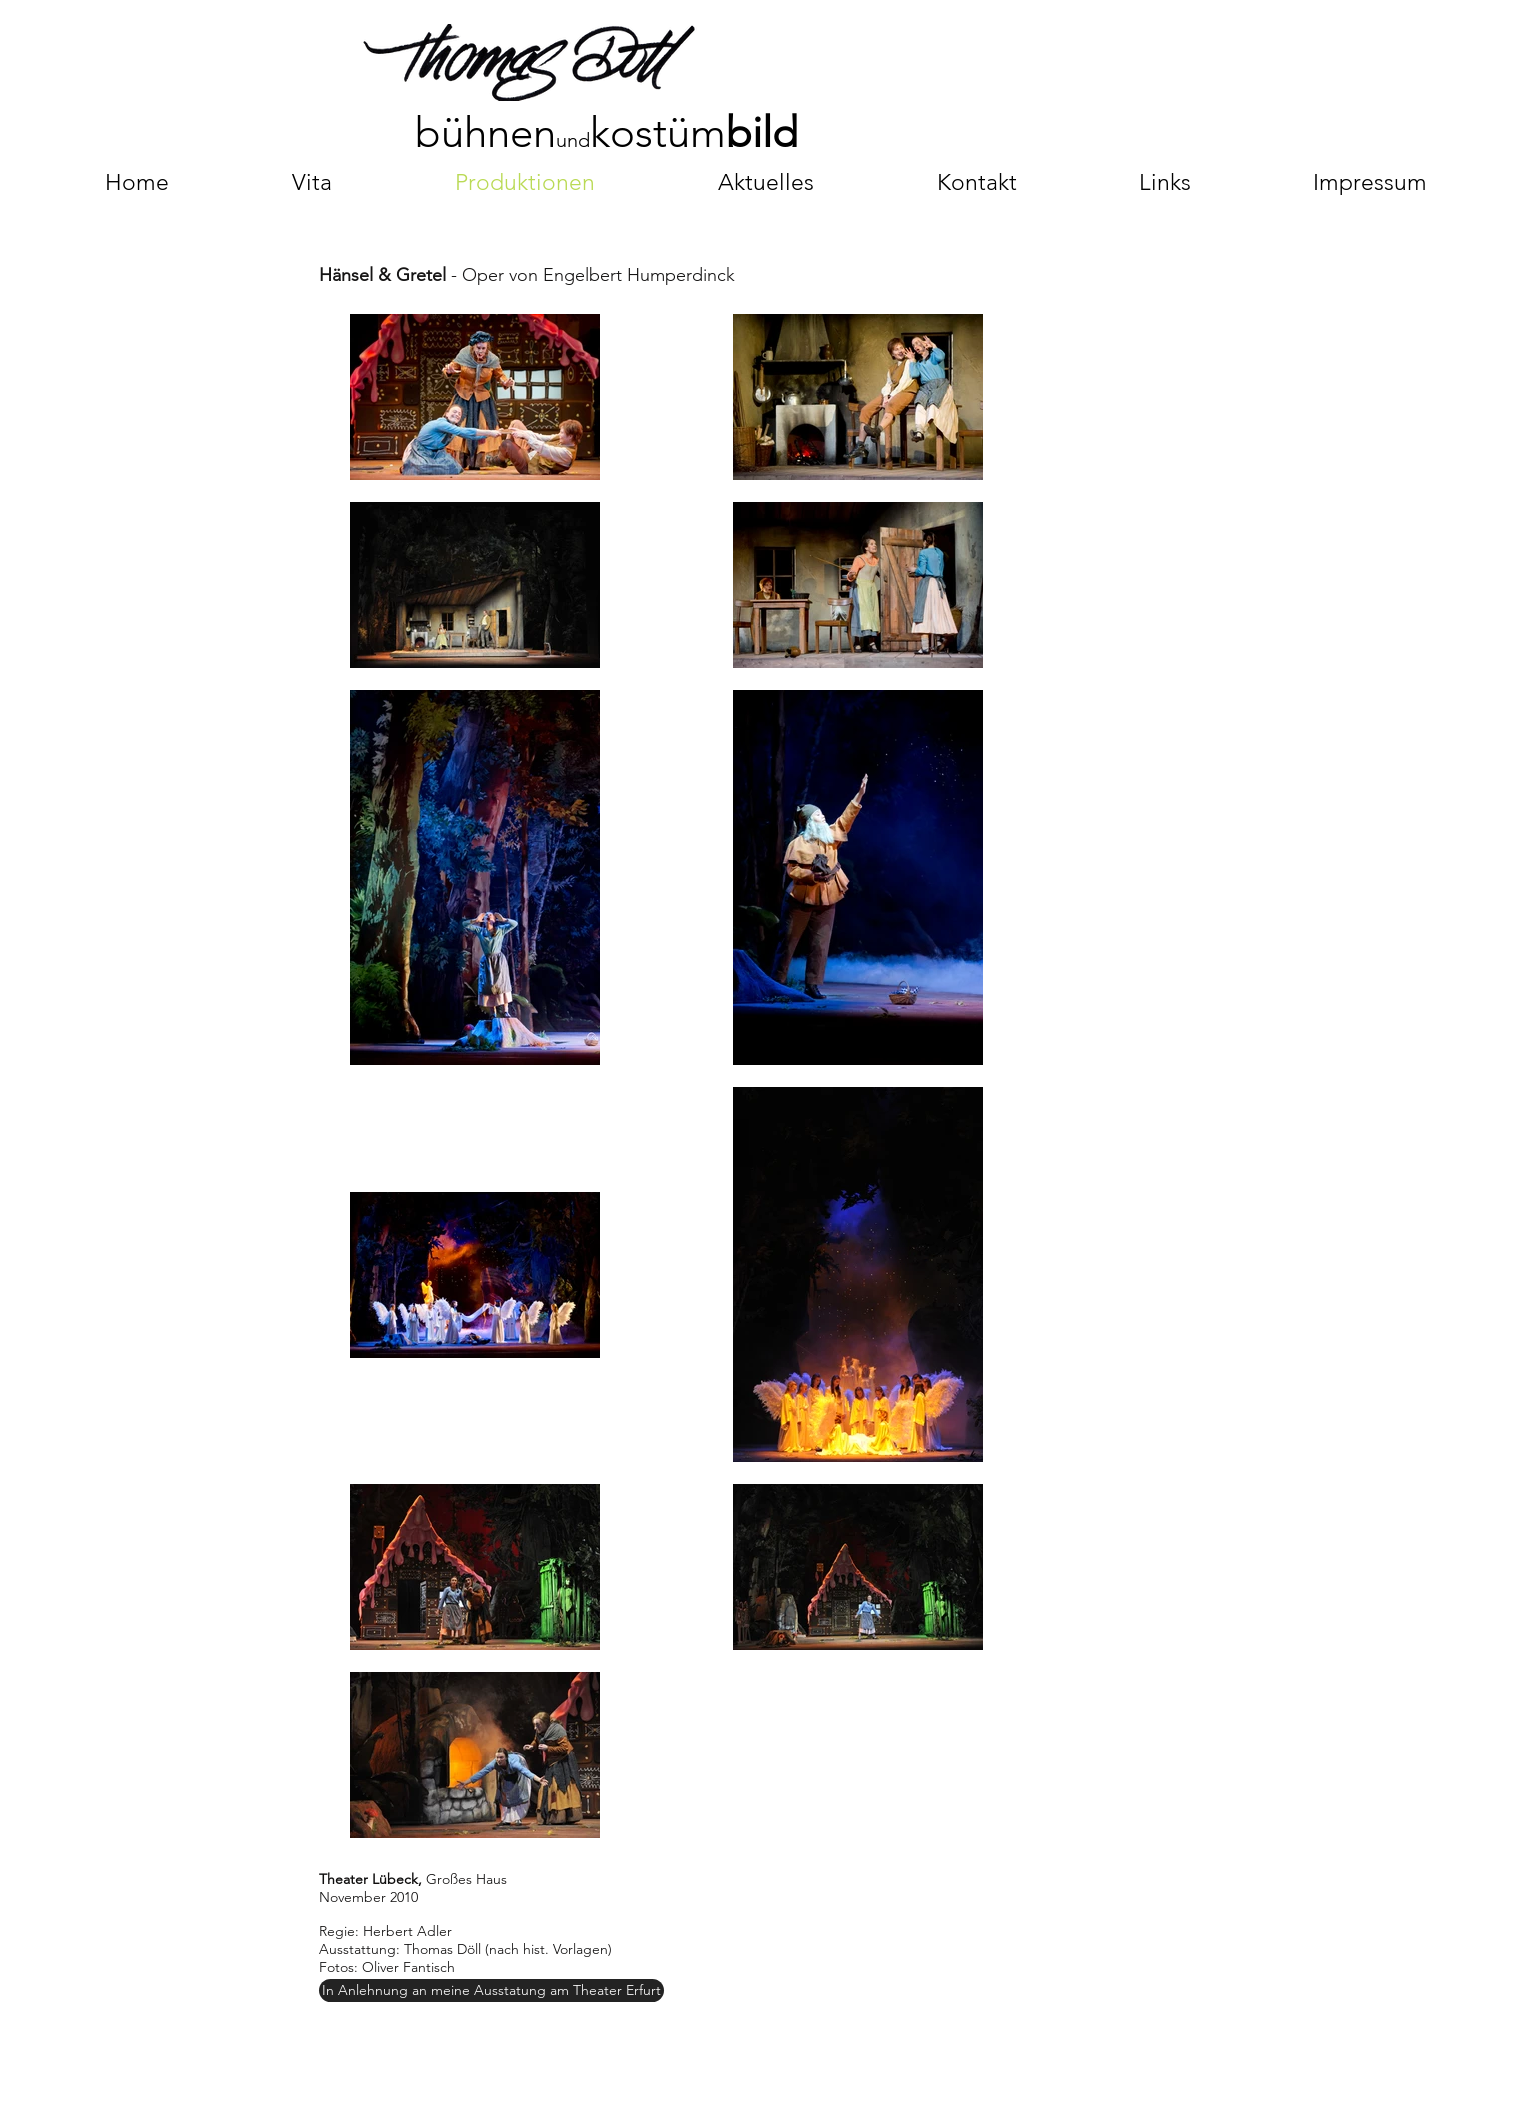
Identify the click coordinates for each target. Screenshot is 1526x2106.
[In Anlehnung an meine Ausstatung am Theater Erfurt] (491, 1990)
